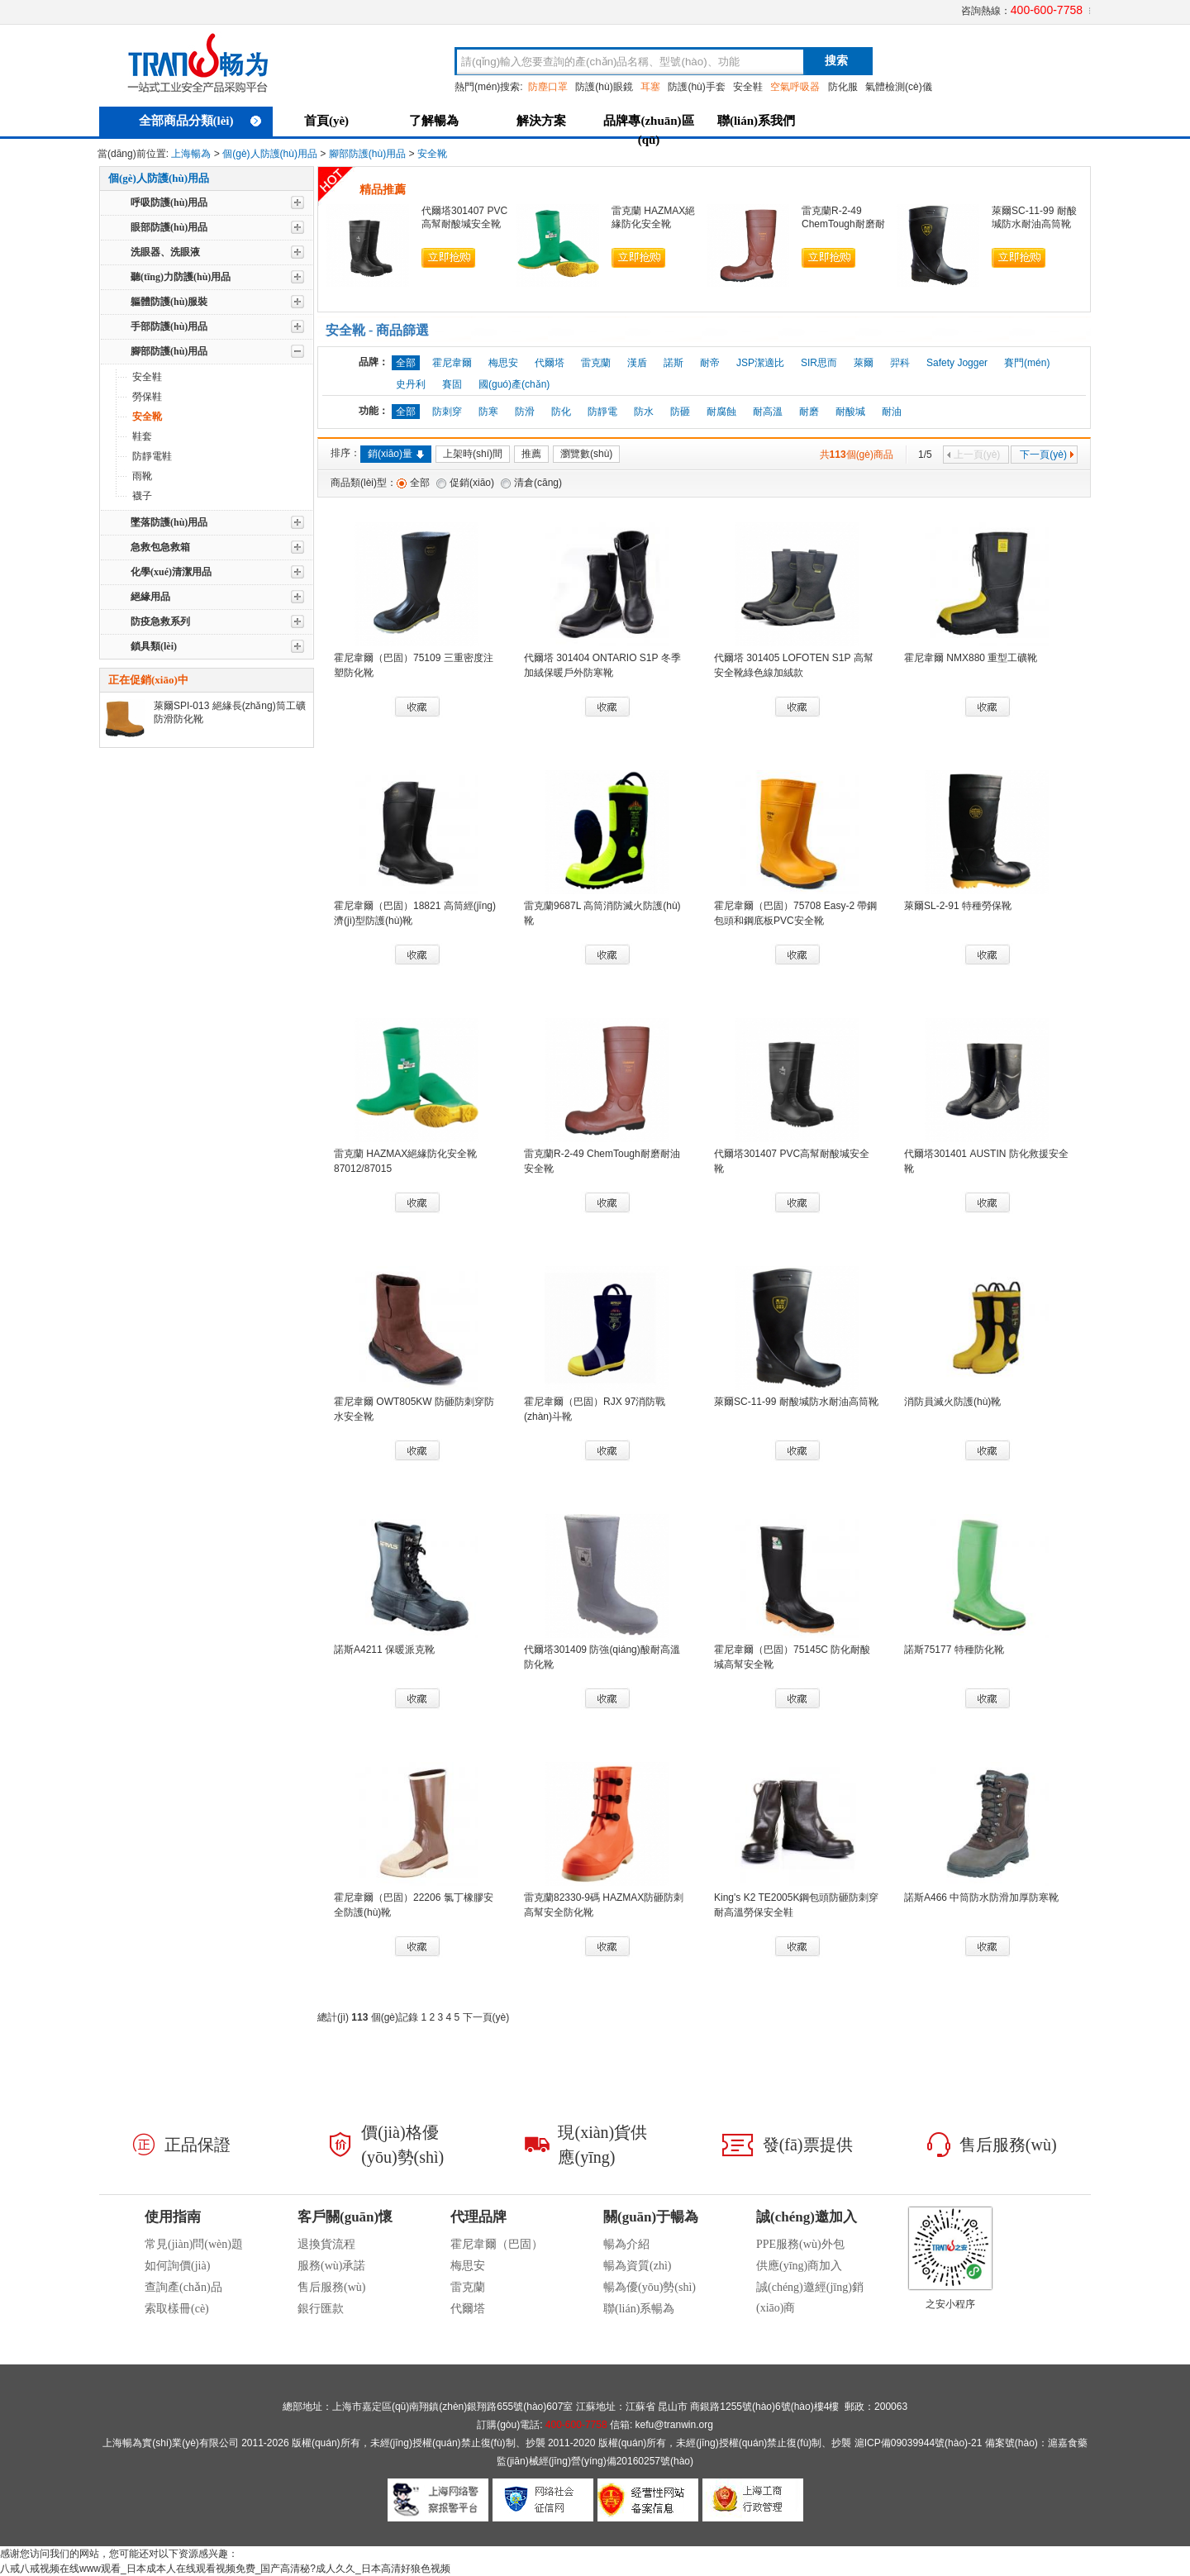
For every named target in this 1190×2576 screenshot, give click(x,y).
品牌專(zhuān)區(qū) (648, 127)
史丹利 (411, 384)
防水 (644, 411)
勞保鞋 (147, 396)
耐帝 (710, 363)
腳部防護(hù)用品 (367, 154)
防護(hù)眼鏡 (603, 87)
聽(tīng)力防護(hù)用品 (181, 277)
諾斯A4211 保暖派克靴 (384, 1649)
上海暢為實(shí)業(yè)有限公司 (170, 2443)
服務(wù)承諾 (331, 2265)
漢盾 (637, 363)
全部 (420, 482)
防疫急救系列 (160, 621)
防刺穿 (447, 411)
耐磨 (809, 411)
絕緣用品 (150, 596)
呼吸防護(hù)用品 (169, 202)
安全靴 (432, 154)
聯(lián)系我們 (756, 120)
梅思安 (503, 363)
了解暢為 (434, 120)
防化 (561, 411)
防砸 (680, 411)
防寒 (488, 411)
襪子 (142, 496)
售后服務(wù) (331, 2287)
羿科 (900, 363)
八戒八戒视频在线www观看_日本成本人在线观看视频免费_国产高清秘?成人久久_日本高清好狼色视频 (225, 2568)
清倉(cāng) (538, 482)
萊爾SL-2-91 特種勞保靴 (957, 906)
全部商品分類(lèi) (200, 120)
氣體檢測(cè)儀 (898, 87)
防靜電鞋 (152, 456)
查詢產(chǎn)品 (183, 2287)
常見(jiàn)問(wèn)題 (194, 2244)
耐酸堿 (850, 411)
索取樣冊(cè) (177, 2308)
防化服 (843, 87)
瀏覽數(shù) (586, 453)
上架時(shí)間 (472, 453)
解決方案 (541, 120)
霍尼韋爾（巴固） (496, 2244)
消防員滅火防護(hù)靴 (952, 1401)
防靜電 (602, 411)
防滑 (525, 411)
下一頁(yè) (1047, 454)
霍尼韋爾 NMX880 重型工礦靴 (970, 658)
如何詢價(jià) (177, 2265)
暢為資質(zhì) (637, 2265)
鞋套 (142, 436)
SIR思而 (819, 363)
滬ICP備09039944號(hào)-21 (918, 2443)
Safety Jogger (957, 363)
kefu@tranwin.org (674, 2425)
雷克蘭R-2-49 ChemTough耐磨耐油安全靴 (843, 224)
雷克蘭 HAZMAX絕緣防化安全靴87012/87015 (653, 224)
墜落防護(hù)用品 (169, 522)
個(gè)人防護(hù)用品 (269, 154)
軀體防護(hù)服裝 (169, 301)
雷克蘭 (596, 363)
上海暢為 (191, 154)
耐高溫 (768, 411)
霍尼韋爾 (452, 363)
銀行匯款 (321, 2308)
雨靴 (142, 476)
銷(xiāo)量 (396, 453)
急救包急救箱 (160, 547)
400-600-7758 (1047, 10)
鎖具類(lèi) (154, 646)
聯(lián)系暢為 (638, 2308)
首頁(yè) (326, 120)
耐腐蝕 (721, 411)
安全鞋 (748, 87)
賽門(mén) (1027, 363)
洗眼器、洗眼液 (165, 252)
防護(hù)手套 (696, 87)
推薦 (531, 453)
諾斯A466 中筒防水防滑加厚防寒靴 (981, 1897)
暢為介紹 (626, 2244)
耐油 (892, 411)
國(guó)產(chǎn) (514, 384)
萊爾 (863, 363)
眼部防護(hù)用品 (169, 227)
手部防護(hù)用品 (169, 326)
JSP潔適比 (760, 363)
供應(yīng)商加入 (799, 2265)
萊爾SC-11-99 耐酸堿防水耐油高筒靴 (796, 1401)
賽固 (452, 384)
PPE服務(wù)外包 (800, 2244)
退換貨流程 (326, 2244)
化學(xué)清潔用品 (171, 572)
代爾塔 (549, 363)
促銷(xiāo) (472, 482)
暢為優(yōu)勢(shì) (649, 2287)
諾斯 (673, 363)
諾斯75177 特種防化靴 (954, 1649)
